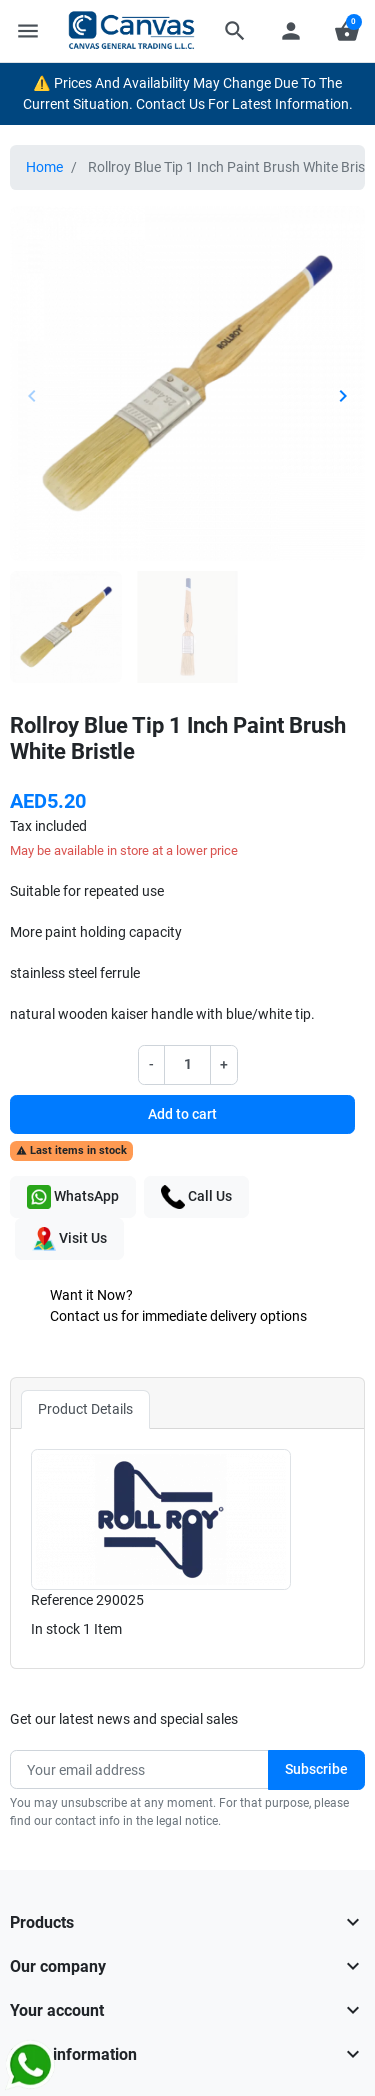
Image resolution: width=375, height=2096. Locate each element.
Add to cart (182, 1114)
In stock (55, 1629)
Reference (62, 1600)
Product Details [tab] (85, 1409)
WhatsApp (73, 1197)
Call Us (196, 1197)
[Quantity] (188, 1064)
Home (44, 167)
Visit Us (69, 1239)
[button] (235, 31)
